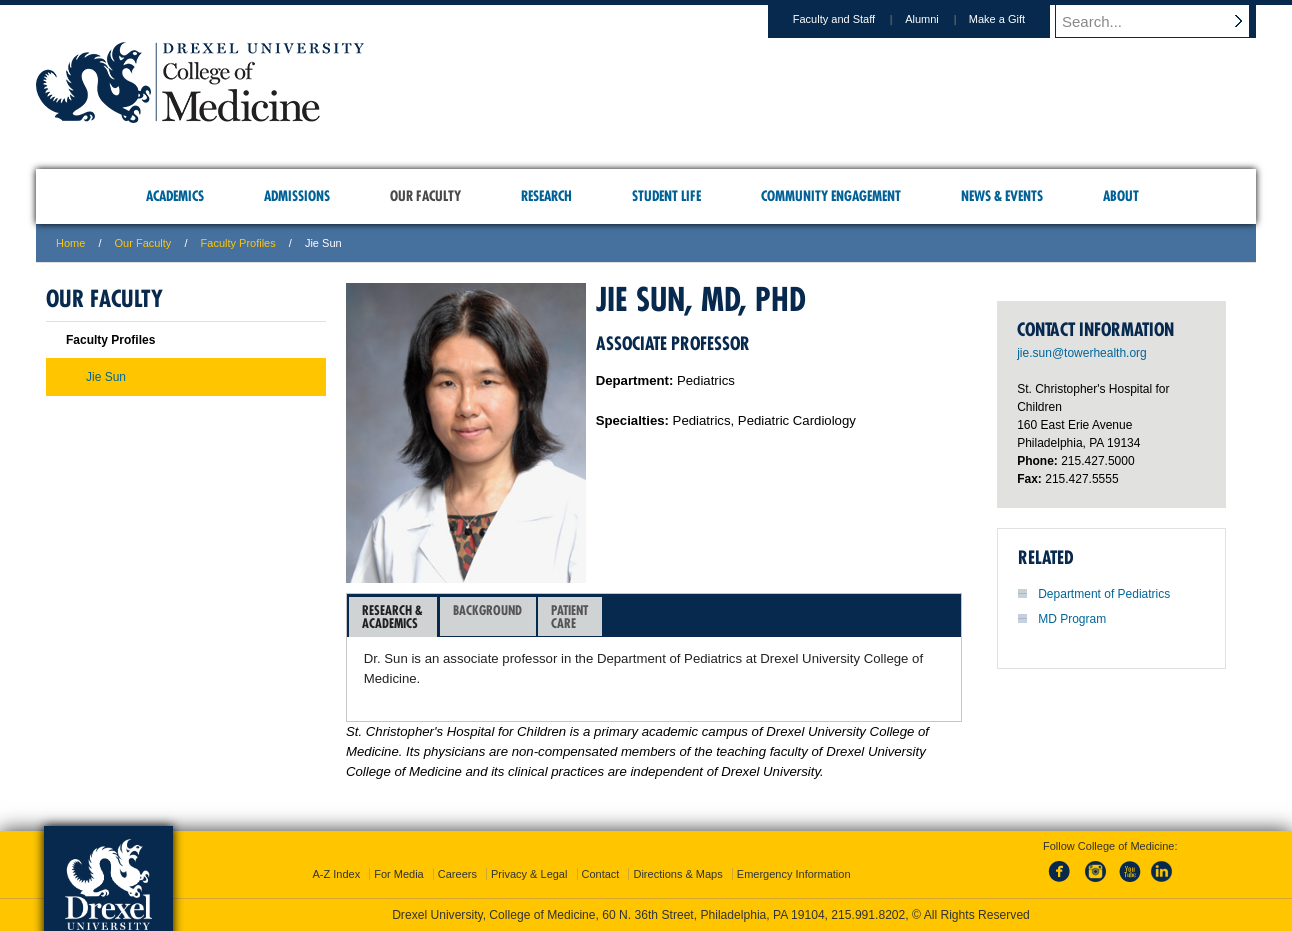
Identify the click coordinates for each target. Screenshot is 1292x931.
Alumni (941, 19)
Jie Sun (106, 377)
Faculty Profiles (238, 243)
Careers (457, 874)
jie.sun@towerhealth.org (1082, 353)
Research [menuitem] (546, 196)
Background (487, 616)
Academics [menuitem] (175, 196)
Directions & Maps (677, 874)
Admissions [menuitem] (297, 196)
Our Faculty (143, 243)
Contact (601, 874)
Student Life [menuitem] (666, 196)
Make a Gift (1016, 19)
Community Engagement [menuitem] (831, 196)
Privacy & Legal (529, 874)
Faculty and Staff (853, 19)
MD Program (1072, 619)
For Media (399, 874)
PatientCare (569, 616)
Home (70, 243)
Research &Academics (392, 616)
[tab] (393, 617)
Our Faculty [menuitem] (425, 196)
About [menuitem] (1121, 196)
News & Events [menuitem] (1002, 196)
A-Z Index (336, 874)
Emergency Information (794, 874)
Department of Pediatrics (1104, 594)
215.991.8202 (868, 915)
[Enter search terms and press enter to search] (1165, 21)
